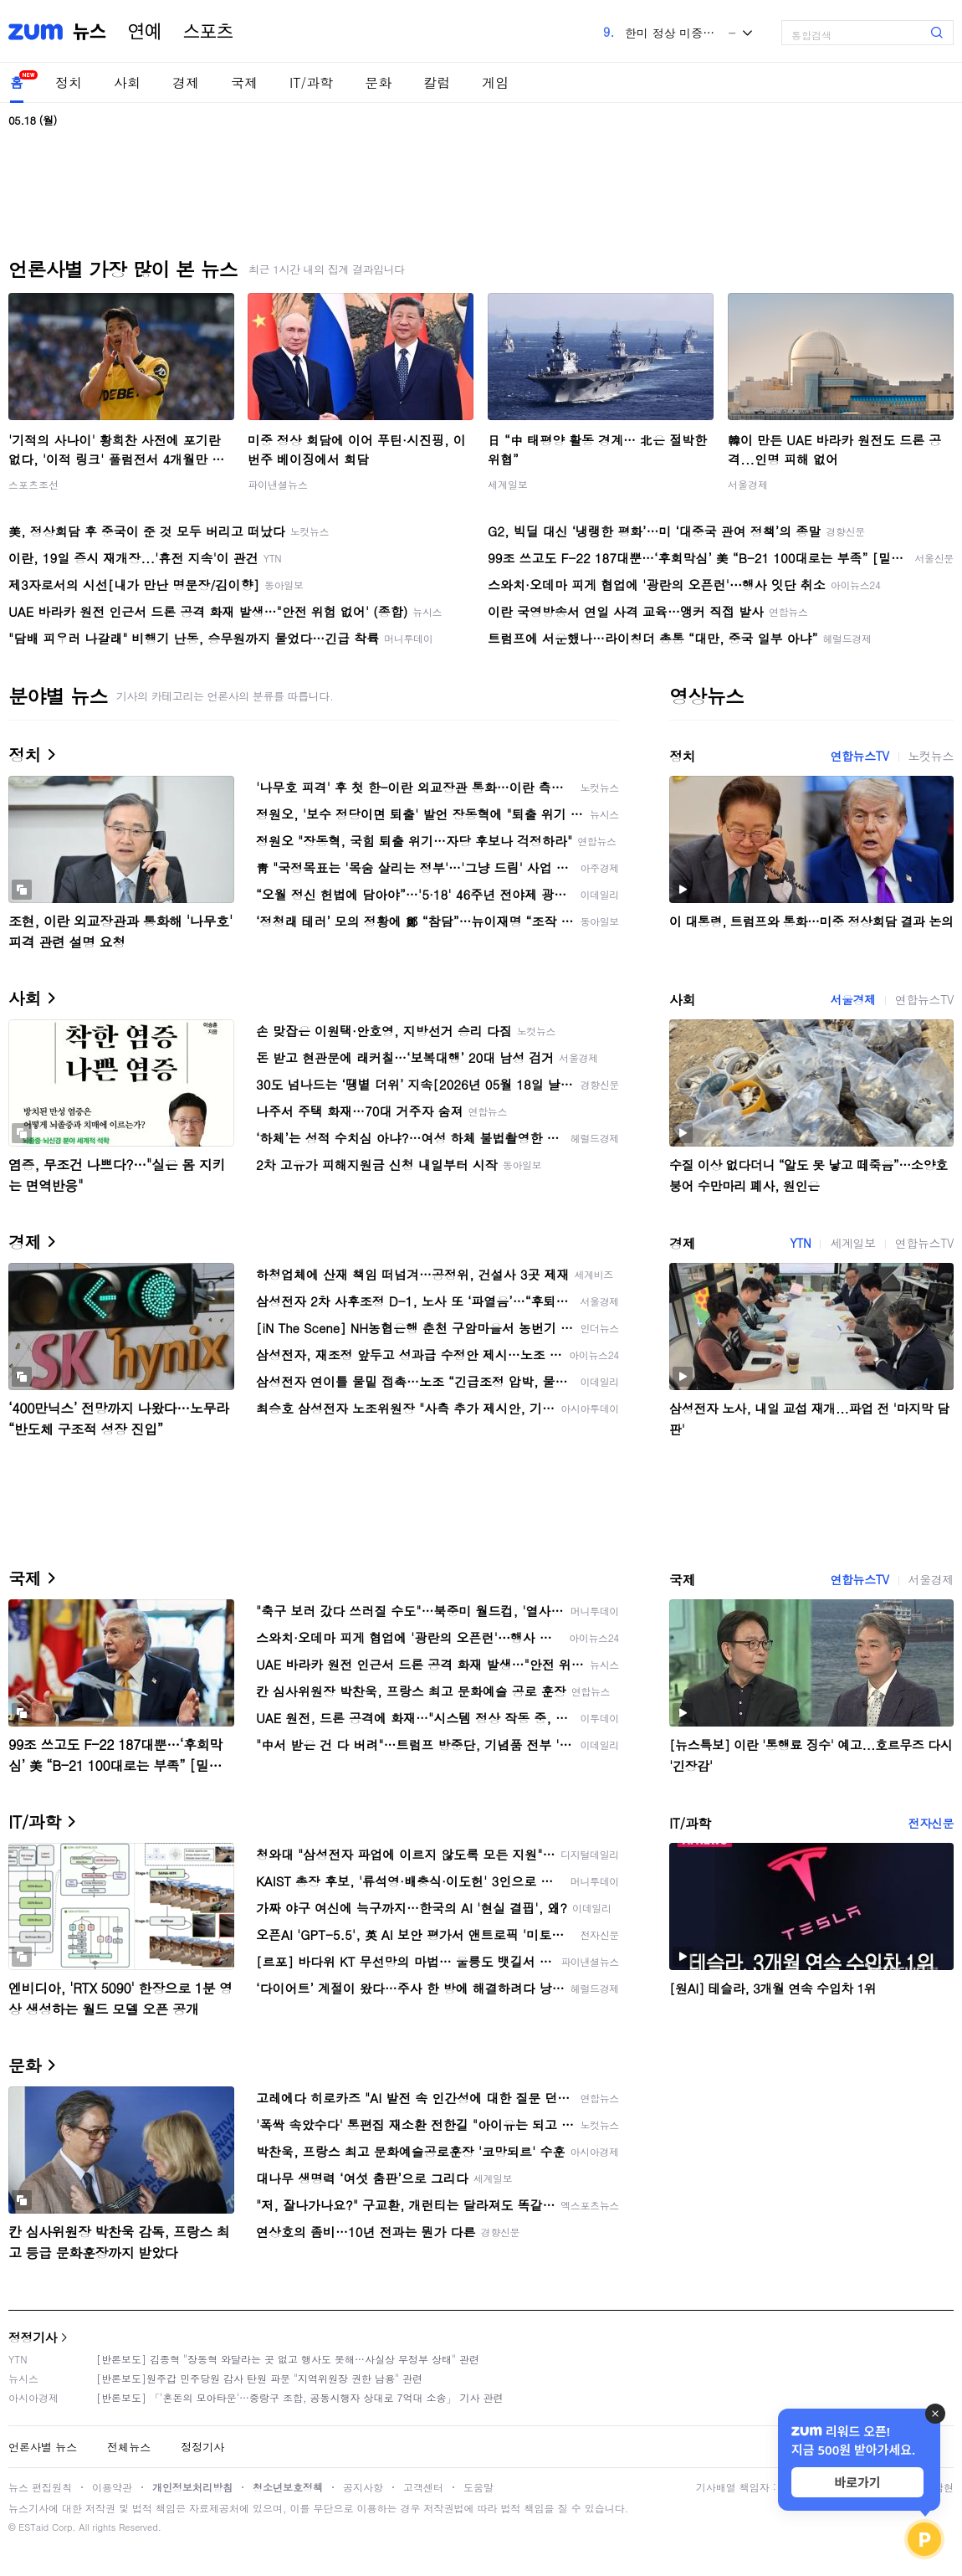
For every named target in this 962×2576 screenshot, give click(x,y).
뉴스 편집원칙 (40, 2487)
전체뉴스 (129, 2447)
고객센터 (423, 2487)
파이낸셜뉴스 (278, 484)
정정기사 (32, 2337)
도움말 (478, 2487)
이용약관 (112, 2487)
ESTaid (33, 2527)
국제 (244, 82)
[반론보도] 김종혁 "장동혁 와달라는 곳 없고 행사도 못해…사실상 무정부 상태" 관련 (287, 2359)
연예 (144, 32)
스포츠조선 (33, 484)
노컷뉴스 (931, 755)
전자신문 (931, 1822)
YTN (800, 1242)
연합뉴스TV (859, 755)
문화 (378, 82)
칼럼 (436, 82)
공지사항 (363, 2487)
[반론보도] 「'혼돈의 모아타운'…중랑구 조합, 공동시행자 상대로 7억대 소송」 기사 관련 (300, 2397)
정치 (68, 82)
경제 (185, 82)
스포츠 (208, 32)
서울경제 (748, 484)
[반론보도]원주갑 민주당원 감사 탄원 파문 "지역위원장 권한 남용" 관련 (259, 2378)
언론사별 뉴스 (42, 2447)
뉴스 (89, 32)
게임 (495, 82)
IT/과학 (311, 82)
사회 (127, 82)
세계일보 (508, 484)
